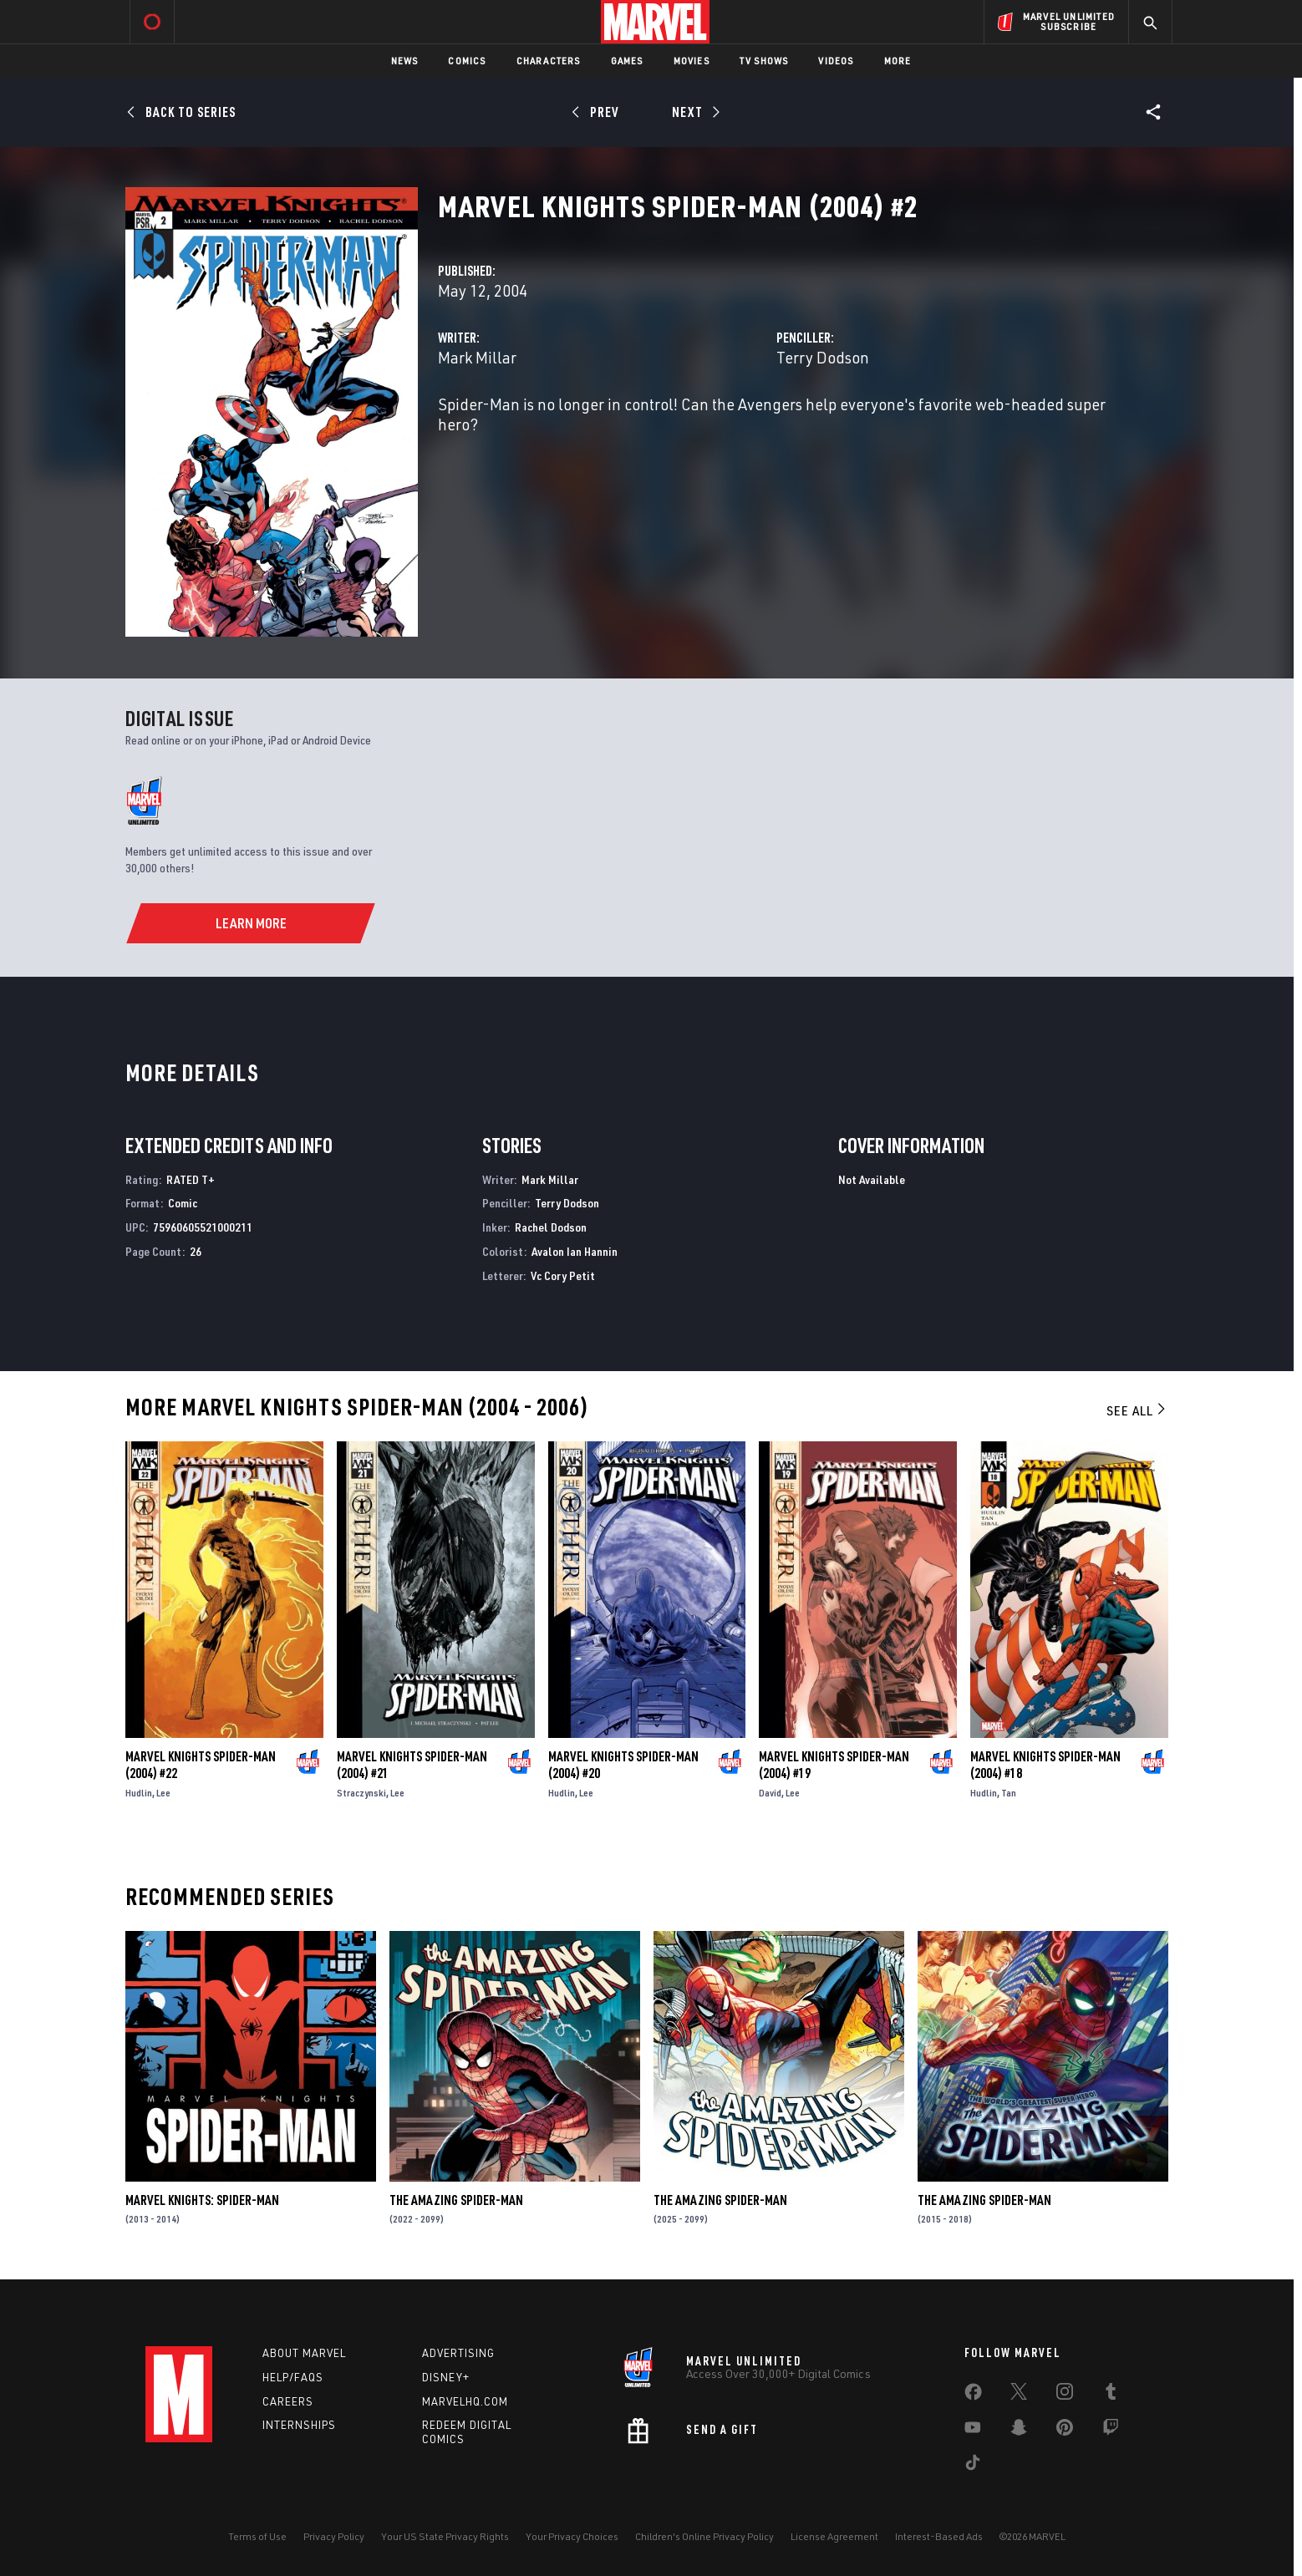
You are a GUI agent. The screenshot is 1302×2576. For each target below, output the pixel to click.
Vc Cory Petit (563, 1275)
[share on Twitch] (1110, 2430)
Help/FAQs (292, 2377)
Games (627, 60)
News (405, 60)
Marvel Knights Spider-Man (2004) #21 (412, 1764)
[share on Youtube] (972, 2430)
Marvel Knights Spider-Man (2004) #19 (834, 1764)
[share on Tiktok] (972, 2465)
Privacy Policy (333, 2536)
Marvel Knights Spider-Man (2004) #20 (623, 1764)
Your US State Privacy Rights (445, 2536)
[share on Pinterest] (1064, 2430)
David (770, 1792)
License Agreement (834, 2536)
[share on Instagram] (1064, 2394)
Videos (835, 60)
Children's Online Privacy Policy (704, 2536)
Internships (299, 2424)
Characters (548, 60)
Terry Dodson (822, 357)
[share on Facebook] (973, 2395)
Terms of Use (257, 2536)
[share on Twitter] (1018, 2394)
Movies (691, 60)
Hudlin (138, 1792)
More (898, 60)
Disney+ (446, 2377)
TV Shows (764, 60)
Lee (163, 1792)
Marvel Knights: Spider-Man (202, 2200)
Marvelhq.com (465, 2401)
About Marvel (304, 2353)
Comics (467, 60)
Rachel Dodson (551, 1227)
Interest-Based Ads (939, 2536)
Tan (1008, 1792)
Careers (287, 2401)
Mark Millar (477, 357)
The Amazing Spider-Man (456, 2200)
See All (1137, 1410)
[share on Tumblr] (1110, 2394)
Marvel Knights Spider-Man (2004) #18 (1045, 1764)
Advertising (458, 2353)
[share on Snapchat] (1018, 2430)
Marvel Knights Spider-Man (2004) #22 (200, 1764)
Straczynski (361, 1792)
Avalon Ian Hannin (574, 1251)
